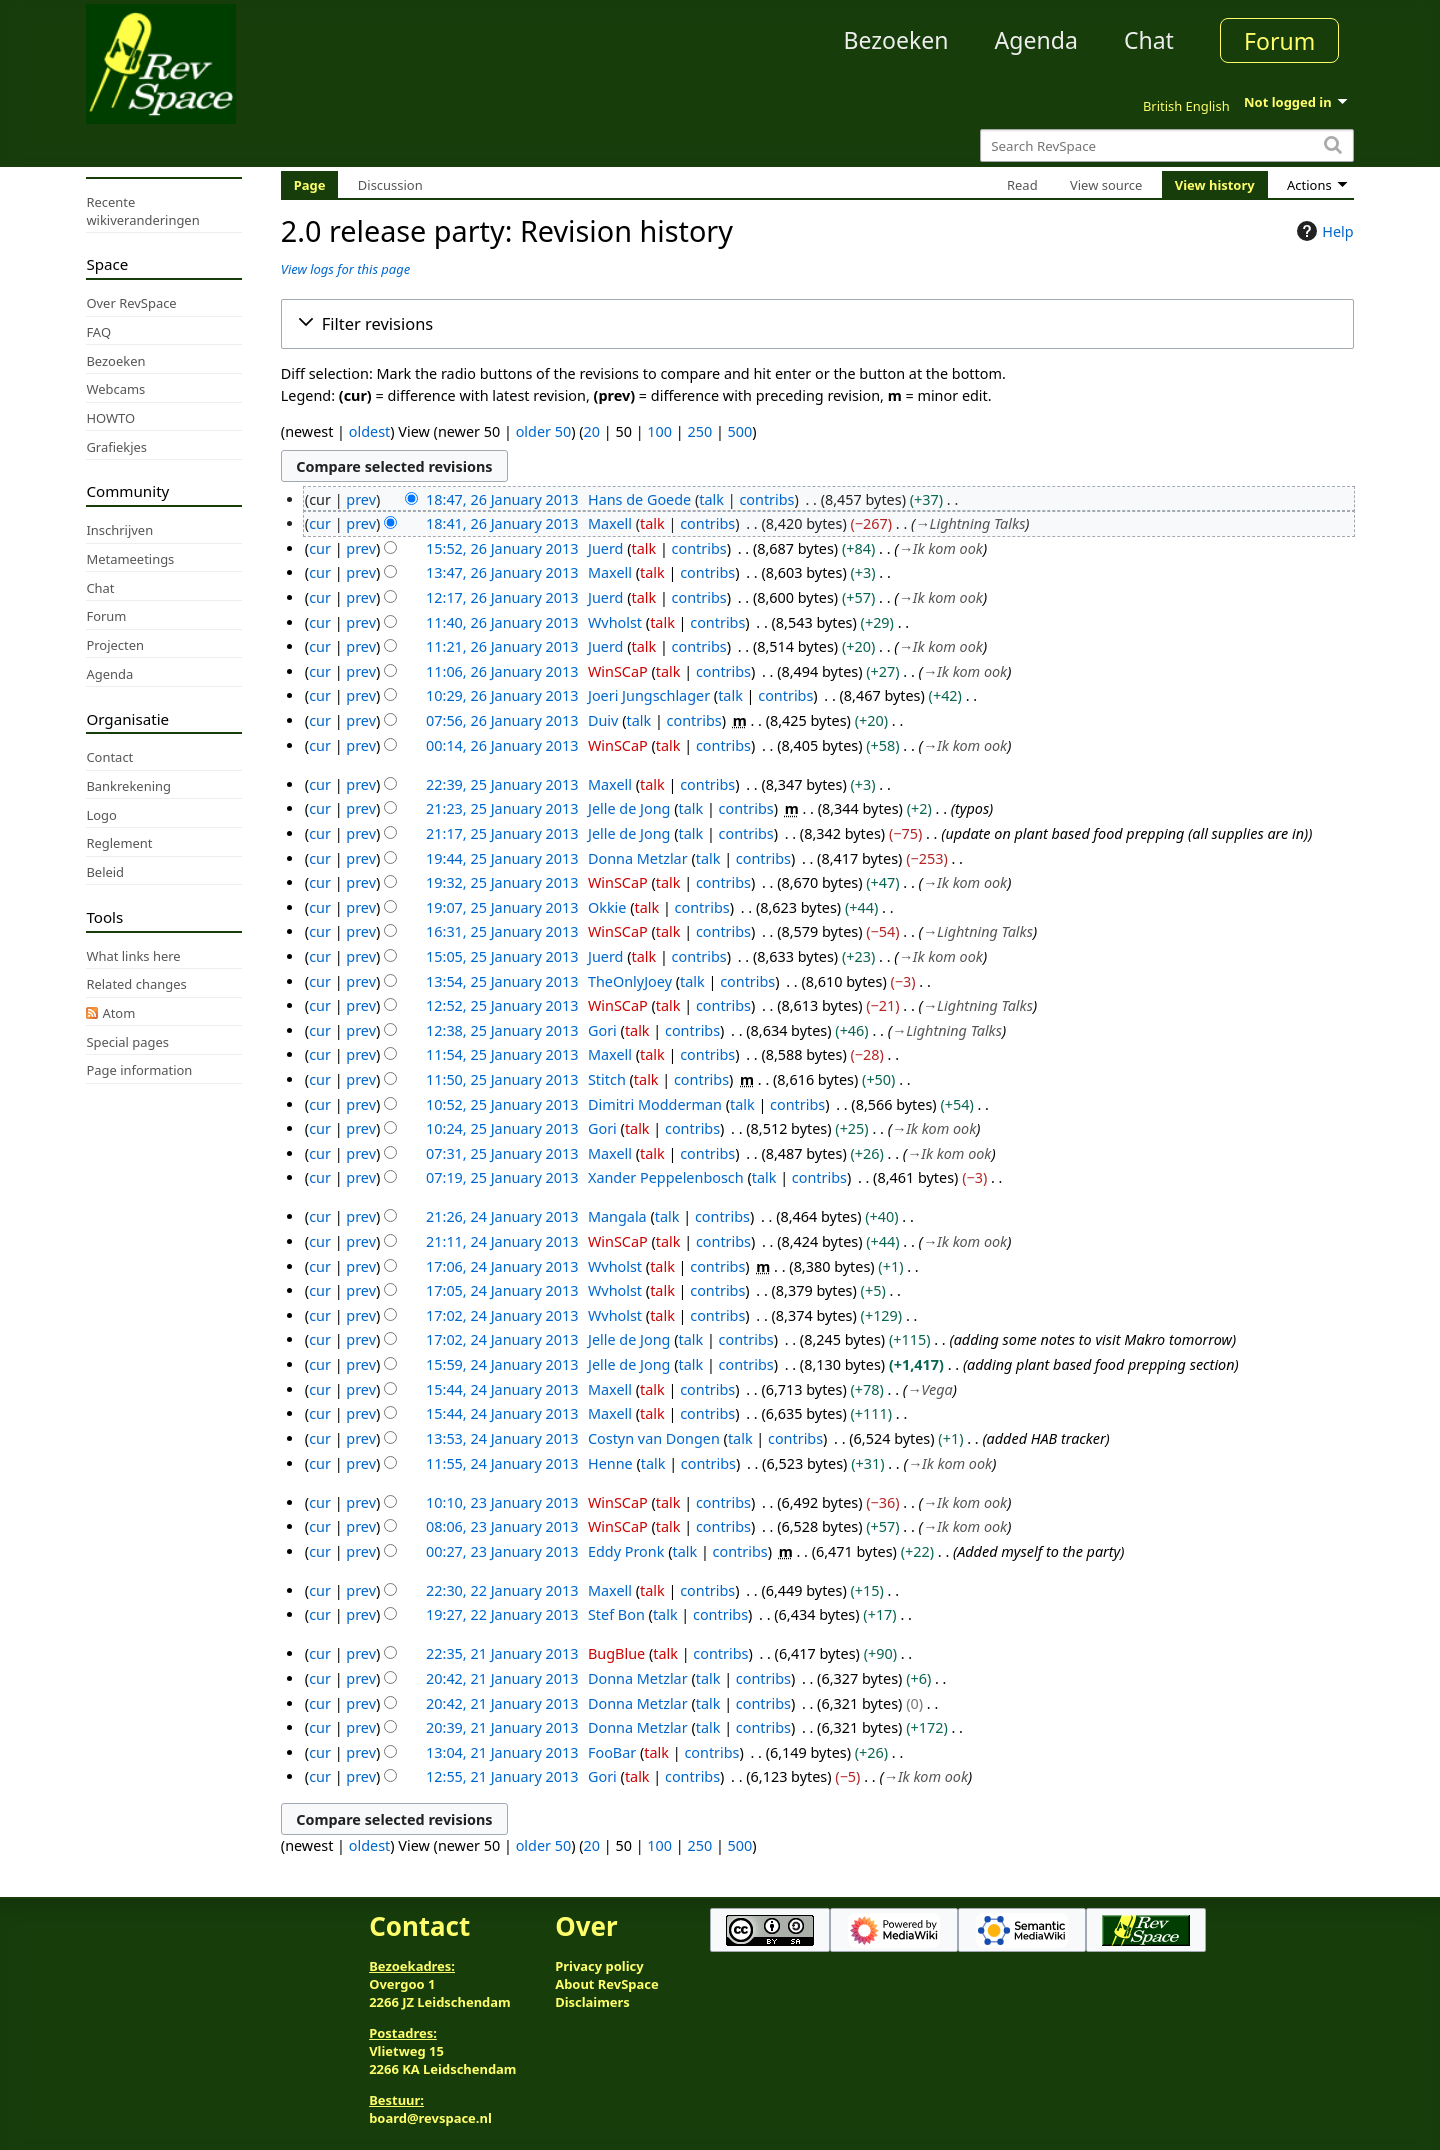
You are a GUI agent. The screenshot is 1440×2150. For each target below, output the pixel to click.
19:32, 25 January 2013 (502, 882)
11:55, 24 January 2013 (502, 1463)
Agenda (1036, 40)
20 (592, 431)
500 (740, 431)
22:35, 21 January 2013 (502, 1653)
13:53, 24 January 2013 (502, 1438)
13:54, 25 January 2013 (502, 981)
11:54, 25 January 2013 (502, 1054)
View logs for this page (345, 269)
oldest (369, 431)
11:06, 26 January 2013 (502, 671)
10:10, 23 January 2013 (502, 1502)
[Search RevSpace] (1166, 145)
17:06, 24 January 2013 (502, 1266)
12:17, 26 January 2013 (502, 597)
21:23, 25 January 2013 (502, 808)
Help (1322, 231)
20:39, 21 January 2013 (502, 1727)
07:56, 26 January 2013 (502, 720)
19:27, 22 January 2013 (502, 1614)
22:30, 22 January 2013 (502, 1590)
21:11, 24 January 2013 (502, 1241)
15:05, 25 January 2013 (502, 956)
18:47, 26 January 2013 (502, 499)
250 (699, 431)
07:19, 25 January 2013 (502, 1177)
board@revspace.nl (430, 2118)
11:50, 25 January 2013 (502, 1079)
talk (711, 499)
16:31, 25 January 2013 (502, 931)
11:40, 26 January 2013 (502, 622)
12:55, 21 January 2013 (502, 1776)
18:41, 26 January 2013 (502, 523)
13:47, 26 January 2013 (502, 572)
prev (361, 499)
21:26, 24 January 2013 (502, 1216)
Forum (1279, 41)
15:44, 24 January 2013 (502, 1389)
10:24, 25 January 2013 (502, 1128)
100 (659, 431)
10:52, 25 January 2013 (502, 1104)
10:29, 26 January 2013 (502, 695)
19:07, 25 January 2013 (502, 907)
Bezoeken (896, 40)
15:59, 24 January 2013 (502, 1364)
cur (320, 523)
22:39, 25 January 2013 (502, 784)
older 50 (544, 431)
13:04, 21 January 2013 (502, 1752)
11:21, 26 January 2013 (502, 646)
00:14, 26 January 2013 (502, 745)
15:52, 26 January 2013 (502, 548)
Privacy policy (599, 1966)
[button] (817, 324)
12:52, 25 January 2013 (502, 1005)
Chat (1149, 40)
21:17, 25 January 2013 (502, 833)
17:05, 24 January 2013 (502, 1290)
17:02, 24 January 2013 (502, 1315)
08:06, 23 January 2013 (502, 1526)
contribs (766, 499)
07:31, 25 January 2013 (502, 1153)
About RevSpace (607, 1984)
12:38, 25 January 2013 (502, 1030)
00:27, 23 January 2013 (502, 1551)
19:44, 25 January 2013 (502, 858)
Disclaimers (592, 2002)
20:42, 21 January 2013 (502, 1678)
